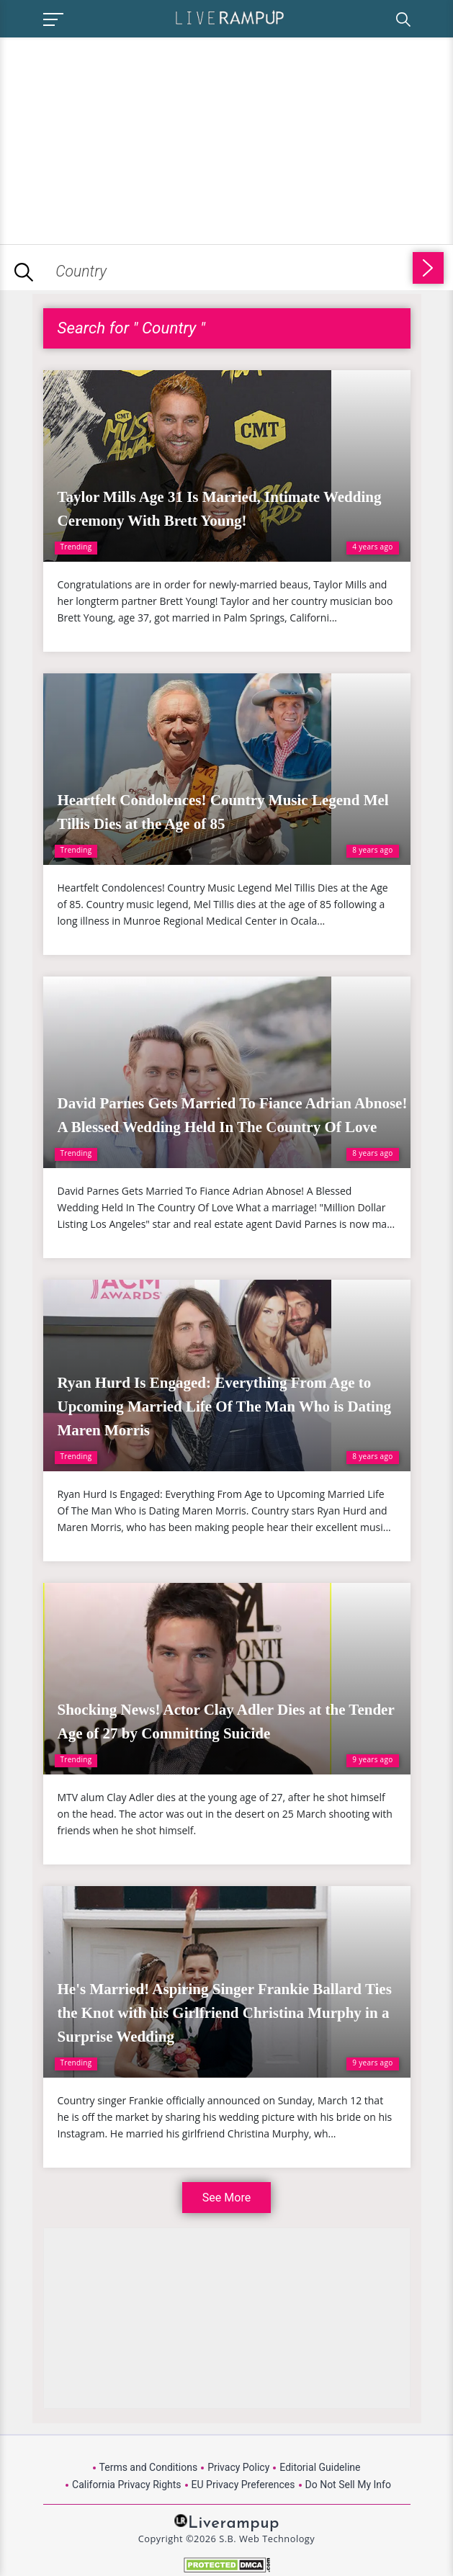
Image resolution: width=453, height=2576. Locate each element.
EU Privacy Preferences (243, 2484)
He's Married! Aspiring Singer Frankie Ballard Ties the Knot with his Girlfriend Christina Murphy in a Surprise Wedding (225, 2012)
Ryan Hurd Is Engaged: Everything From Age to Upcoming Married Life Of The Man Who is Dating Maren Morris (225, 1406)
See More (226, 2197)
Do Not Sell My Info (348, 2484)
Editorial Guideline (319, 2467)
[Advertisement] (121, 138)
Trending (76, 547)
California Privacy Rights (126, 2484)
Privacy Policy (238, 2467)
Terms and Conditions (148, 2467)
